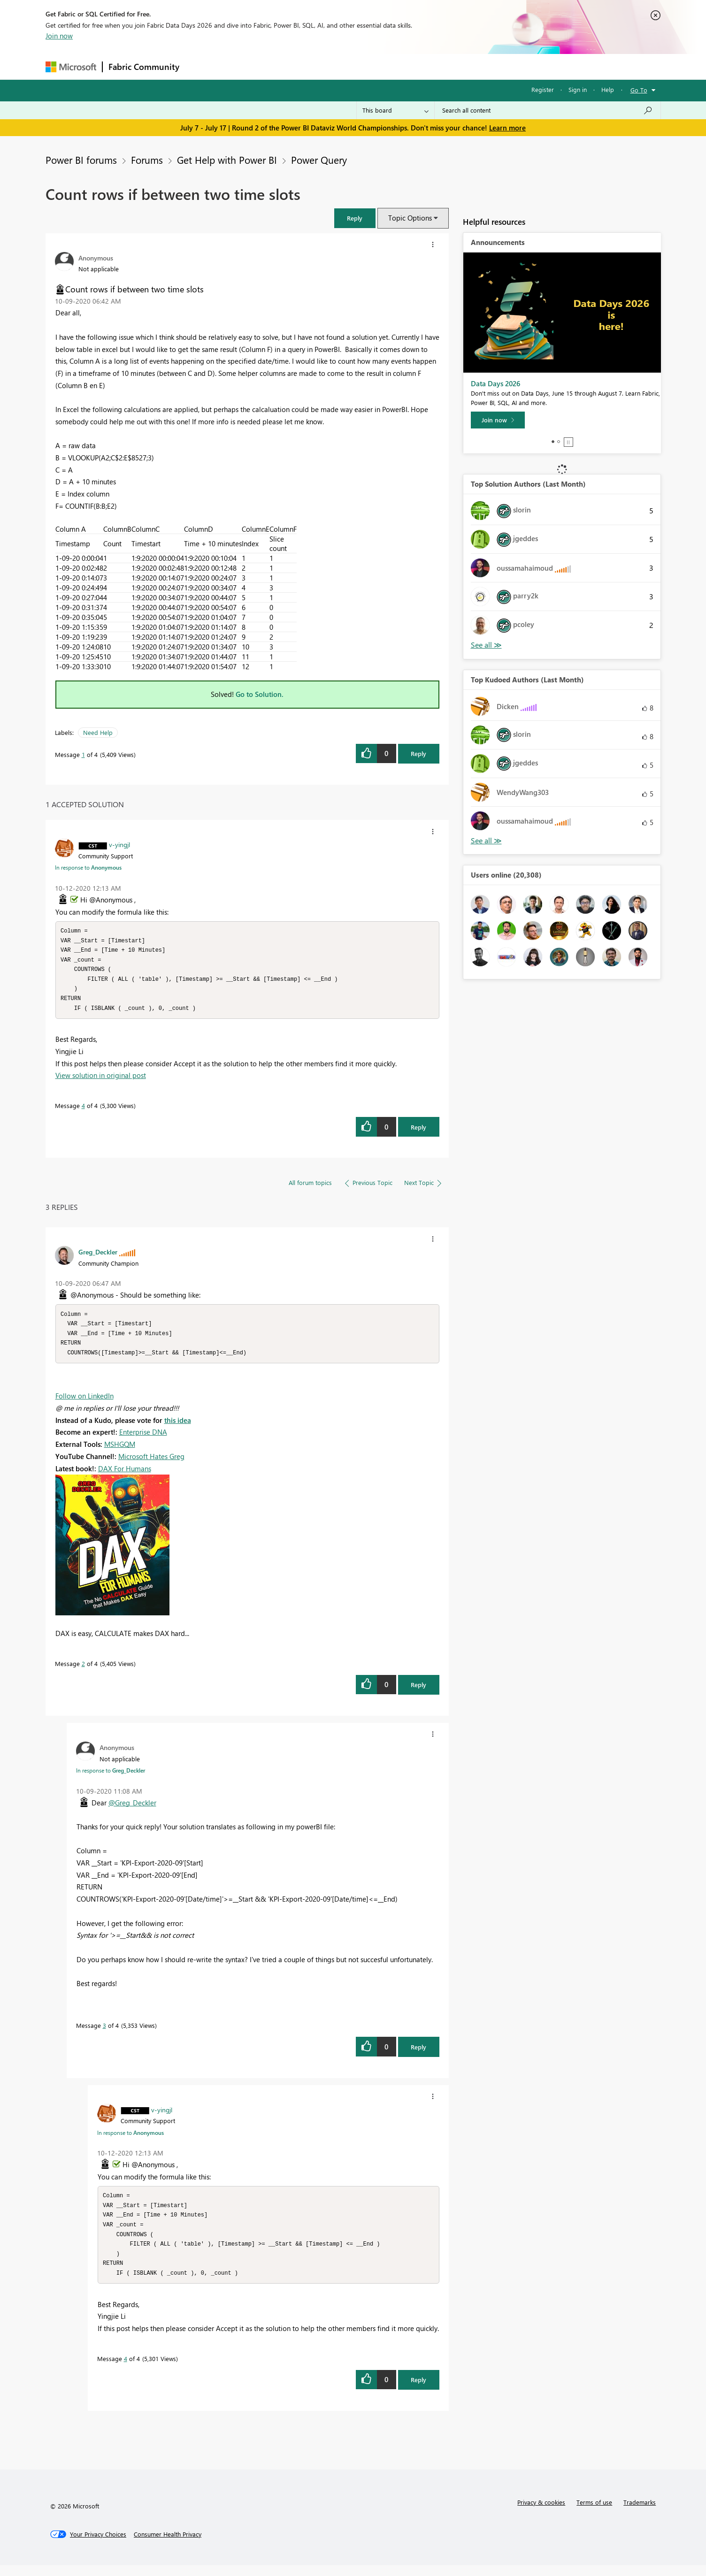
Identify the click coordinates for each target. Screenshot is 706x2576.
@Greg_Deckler (132, 1809)
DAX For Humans (124, 1475)
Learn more (507, 127)
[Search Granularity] (395, 110)
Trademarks (639, 2513)
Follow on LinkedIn (84, 1402)
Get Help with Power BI (227, 159)
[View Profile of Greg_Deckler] (97, 1256)
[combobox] (547, 110)
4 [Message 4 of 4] (83, 1110)
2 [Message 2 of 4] (83, 1670)
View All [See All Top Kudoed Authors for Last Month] (486, 840)
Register (542, 89)
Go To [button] (638, 90)
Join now (59, 35)
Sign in (577, 89)
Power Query (319, 159)
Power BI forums (81, 159)
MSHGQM (119, 1450)
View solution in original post (100, 1079)
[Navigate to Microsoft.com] (71, 66)
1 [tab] (553, 441)
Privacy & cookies (541, 2513)
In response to (88, 867)
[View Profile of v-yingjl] (119, 844)
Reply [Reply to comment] (418, 1131)
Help (607, 89)
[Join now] (498, 420)
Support (440, 66)
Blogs (364, 66)
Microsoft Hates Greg (151, 1463)
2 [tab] (558, 441)
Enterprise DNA (143, 1438)
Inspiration (242, 66)
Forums (201, 66)
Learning (400, 66)
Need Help (98, 732)
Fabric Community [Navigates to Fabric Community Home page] (143, 66)
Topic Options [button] (410, 217)
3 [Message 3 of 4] (104, 2032)
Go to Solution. (260, 694)
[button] (355, 218)
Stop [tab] (568, 442)
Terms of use (594, 2513)
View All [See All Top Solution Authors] (486, 645)
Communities (322, 66)
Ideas (280, 66)
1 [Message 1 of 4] (83, 754)
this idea (177, 1426)
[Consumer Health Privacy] (167, 2545)
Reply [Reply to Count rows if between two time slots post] (418, 753)
